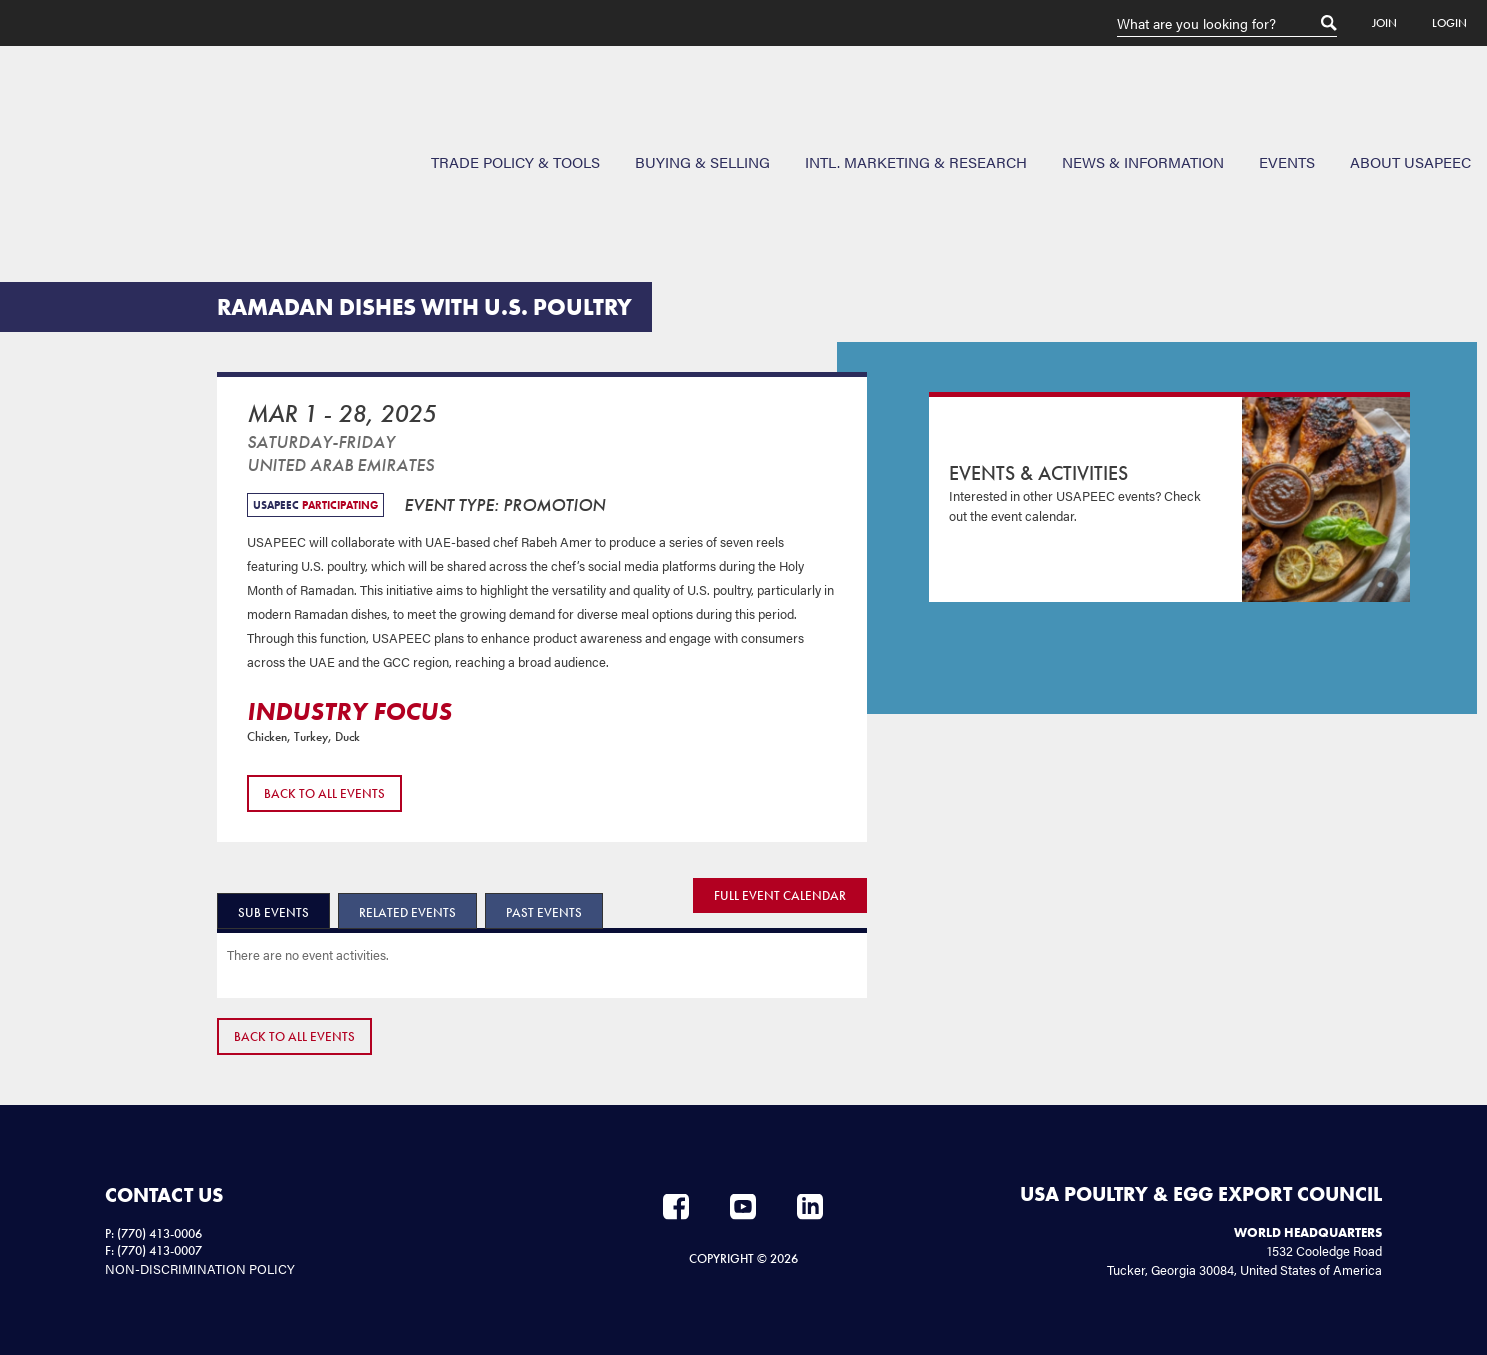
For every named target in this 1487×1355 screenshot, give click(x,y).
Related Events (407, 912)
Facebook (676, 1207)
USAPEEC (80, 119)
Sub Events (273, 912)
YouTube (743, 1207)
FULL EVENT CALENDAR (780, 895)
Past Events (544, 912)
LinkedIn (810, 1207)
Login (1449, 23)
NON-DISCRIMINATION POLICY (200, 1268)
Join (1384, 23)
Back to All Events (324, 793)
